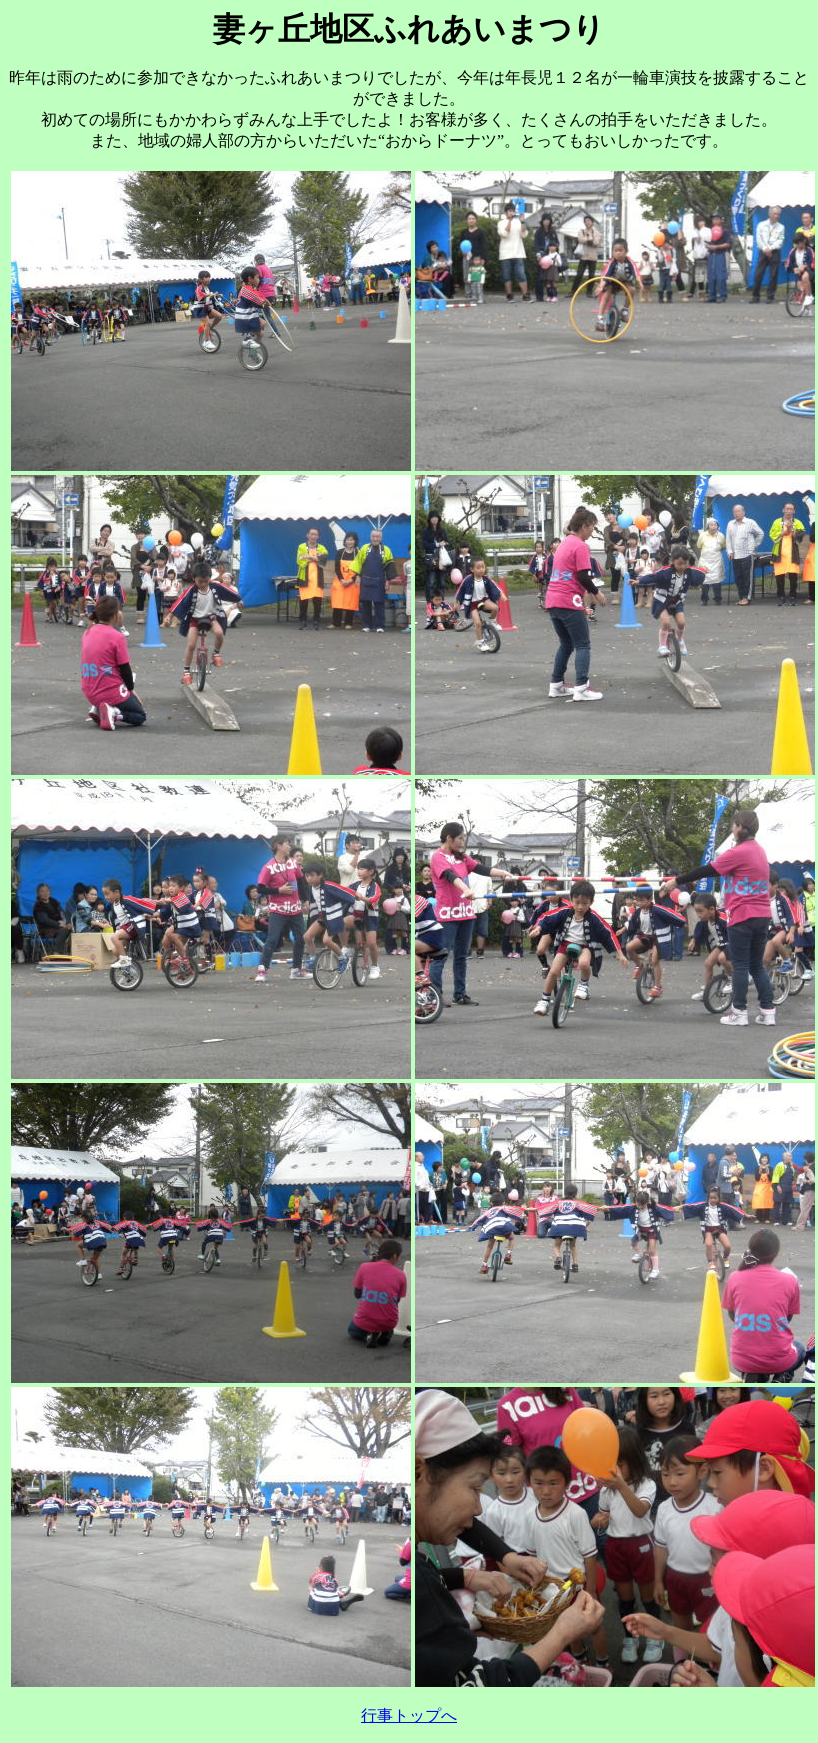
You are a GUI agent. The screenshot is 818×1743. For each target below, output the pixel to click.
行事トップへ (409, 1715)
